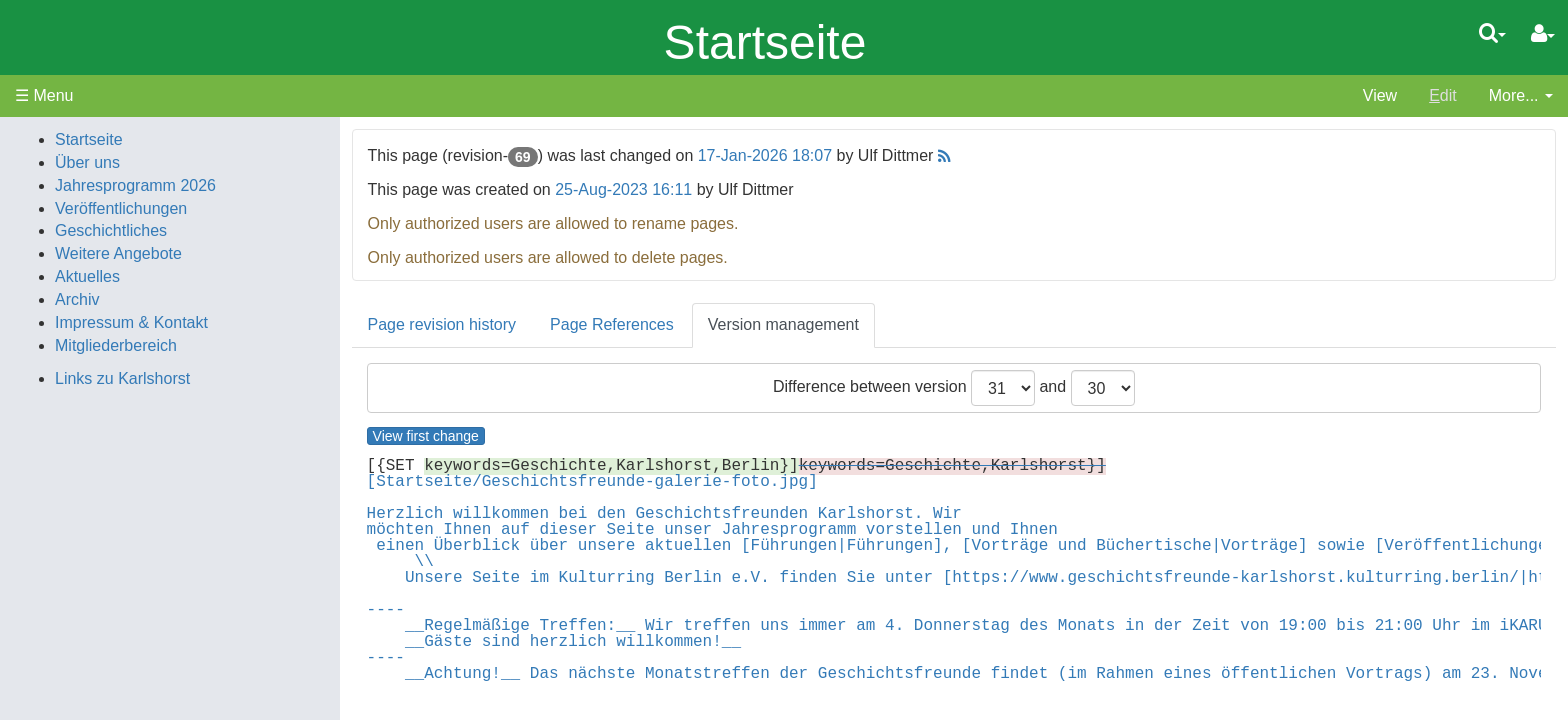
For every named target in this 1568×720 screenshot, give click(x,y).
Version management (783, 324)
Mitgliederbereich (116, 345)
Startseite (765, 42)
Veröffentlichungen (121, 208)
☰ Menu (44, 95)
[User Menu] (1543, 34)
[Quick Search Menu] (1492, 33)
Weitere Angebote (118, 253)
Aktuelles (87, 276)
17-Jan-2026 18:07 (765, 155)
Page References (612, 324)
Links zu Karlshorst (122, 378)
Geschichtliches (111, 230)
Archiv (77, 299)
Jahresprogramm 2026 (135, 185)
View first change (426, 436)
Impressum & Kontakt (131, 322)
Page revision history (442, 324)
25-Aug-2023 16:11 (623, 189)
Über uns (87, 162)
